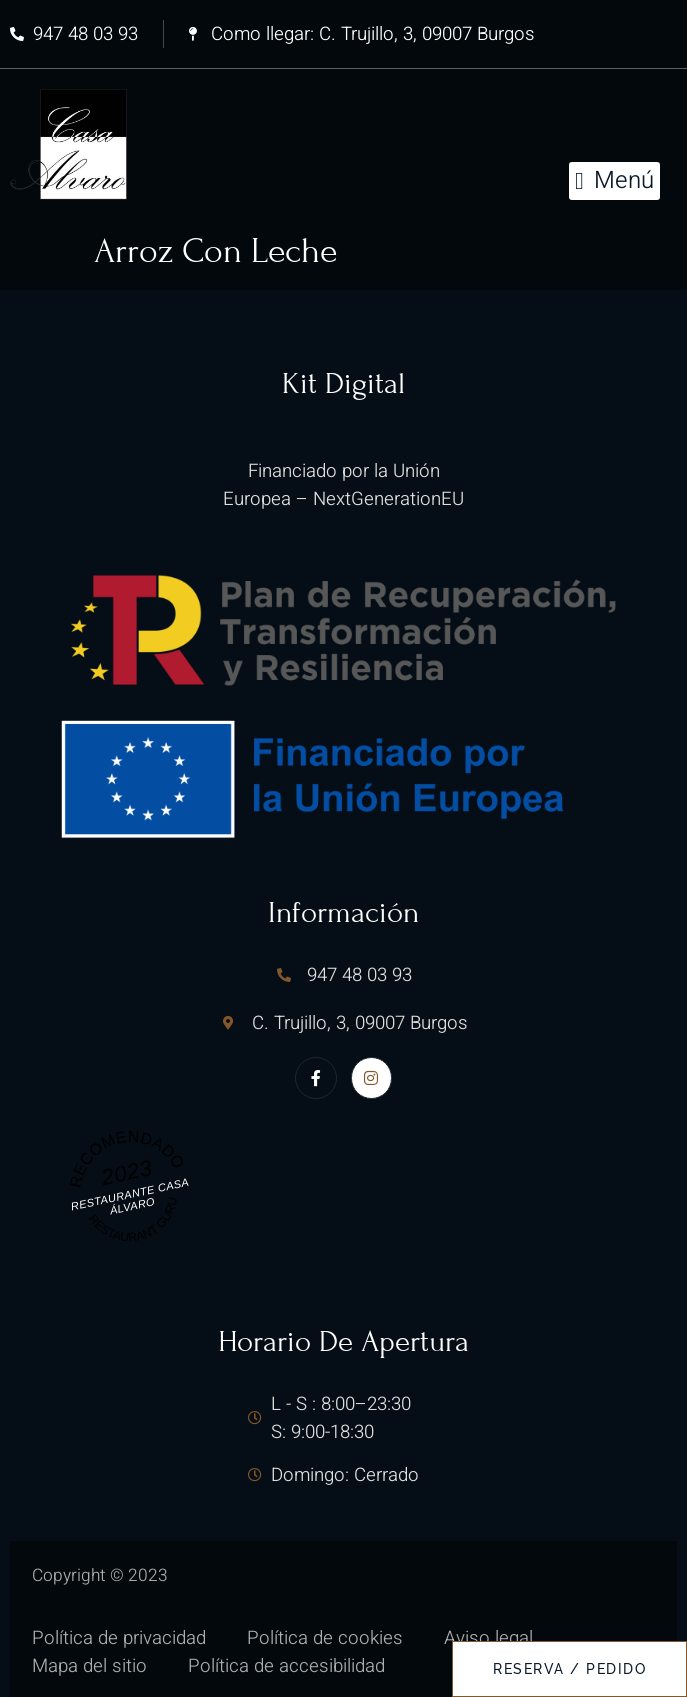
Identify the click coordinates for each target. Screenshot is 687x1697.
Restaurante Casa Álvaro (129, 1195)
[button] (614, 181)
